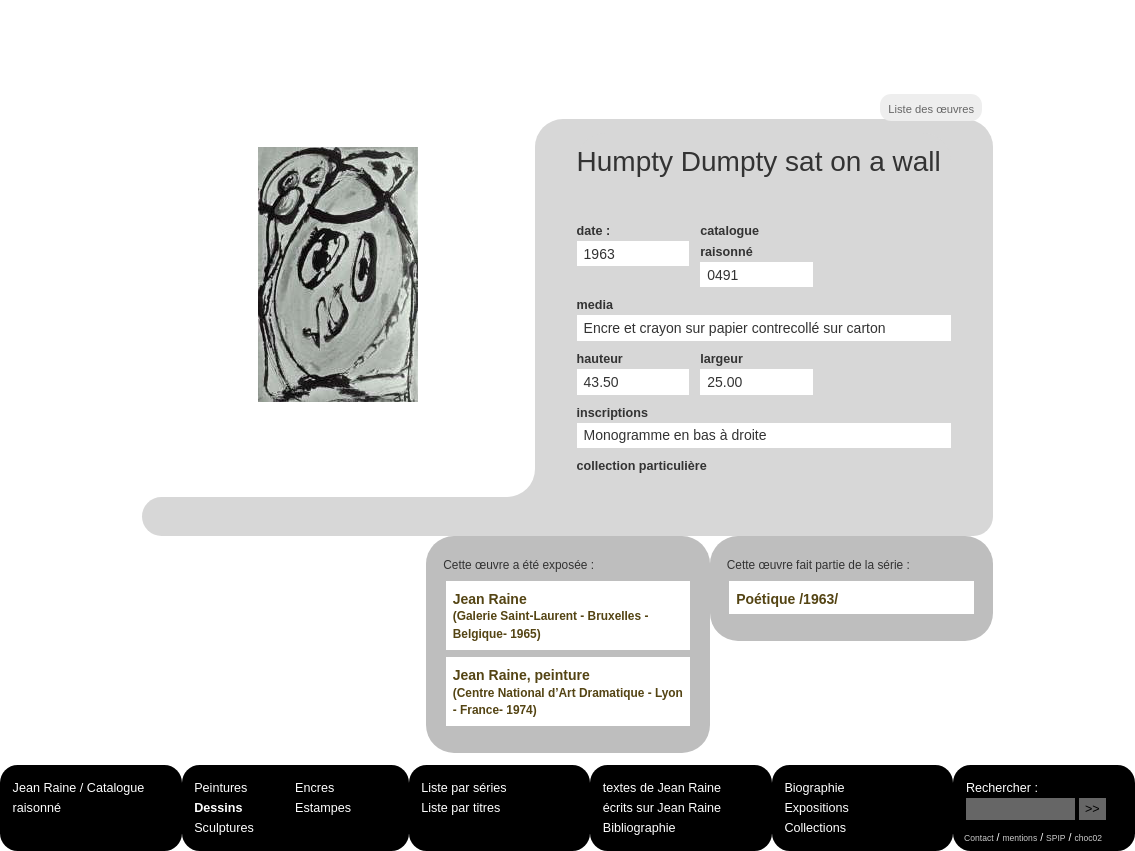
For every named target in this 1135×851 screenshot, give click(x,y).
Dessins (218, 808)
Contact (978, 838)
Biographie (814, 788)
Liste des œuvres (931, 109)
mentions (1019, 838)
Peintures (220, 788)
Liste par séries (463, 788)
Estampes (323, 808)
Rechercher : (1002, 788)
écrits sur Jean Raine (662, 808)
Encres (314, 788)
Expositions (816, 808)
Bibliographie (639, 828)
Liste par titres (460, 808)
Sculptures (224, 828)
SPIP (1055, 838)
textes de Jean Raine (662, 788)
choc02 (1088, 838)
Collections (815, 828)
